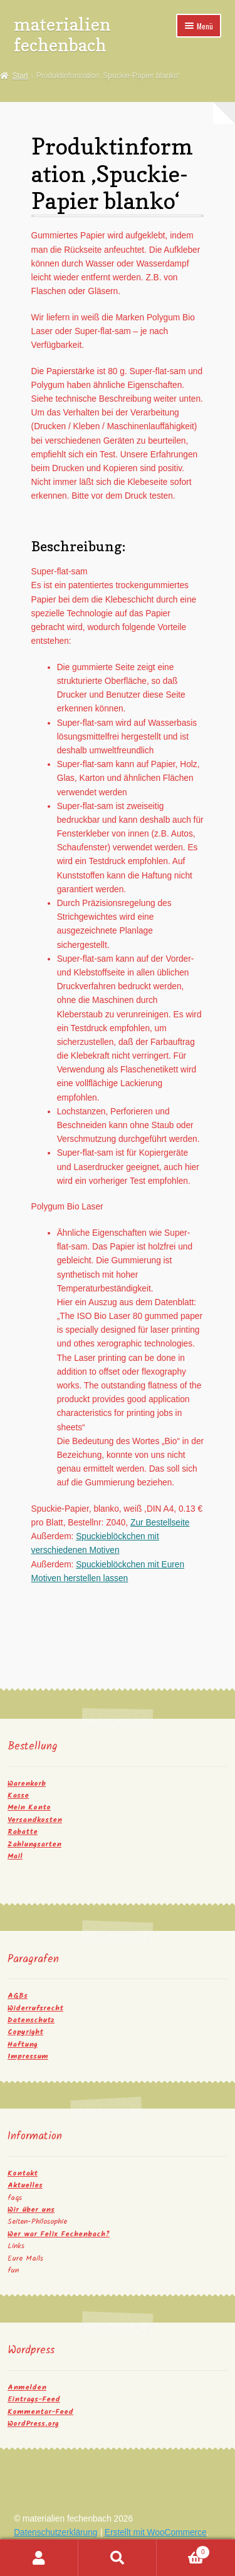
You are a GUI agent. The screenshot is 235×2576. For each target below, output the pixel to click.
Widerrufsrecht (35, 2008)
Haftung (23, 2044)
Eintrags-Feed (34, 2399)
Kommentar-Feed (40, 2412)
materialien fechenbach (62, 34)
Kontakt (23, 2173)
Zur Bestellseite (159, 1522)
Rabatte (23, 1832)
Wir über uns (31, 2210)
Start (20, 75)
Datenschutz (31, 2020)
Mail (15, 1856)
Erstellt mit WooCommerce (156, 2532)
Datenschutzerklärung (55, 2532)
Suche (117, 2558)
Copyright (25, 2032)
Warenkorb (27, 1783)
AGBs (18, 1996)
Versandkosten (35, 1820)
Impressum (28, 2056)
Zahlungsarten (34, 1844)
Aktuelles (25, 2185)
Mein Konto (29, 1807)
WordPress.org (33, 2424)
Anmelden (27, 2387)
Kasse (18, 1795)
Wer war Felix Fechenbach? (59, 2234)
